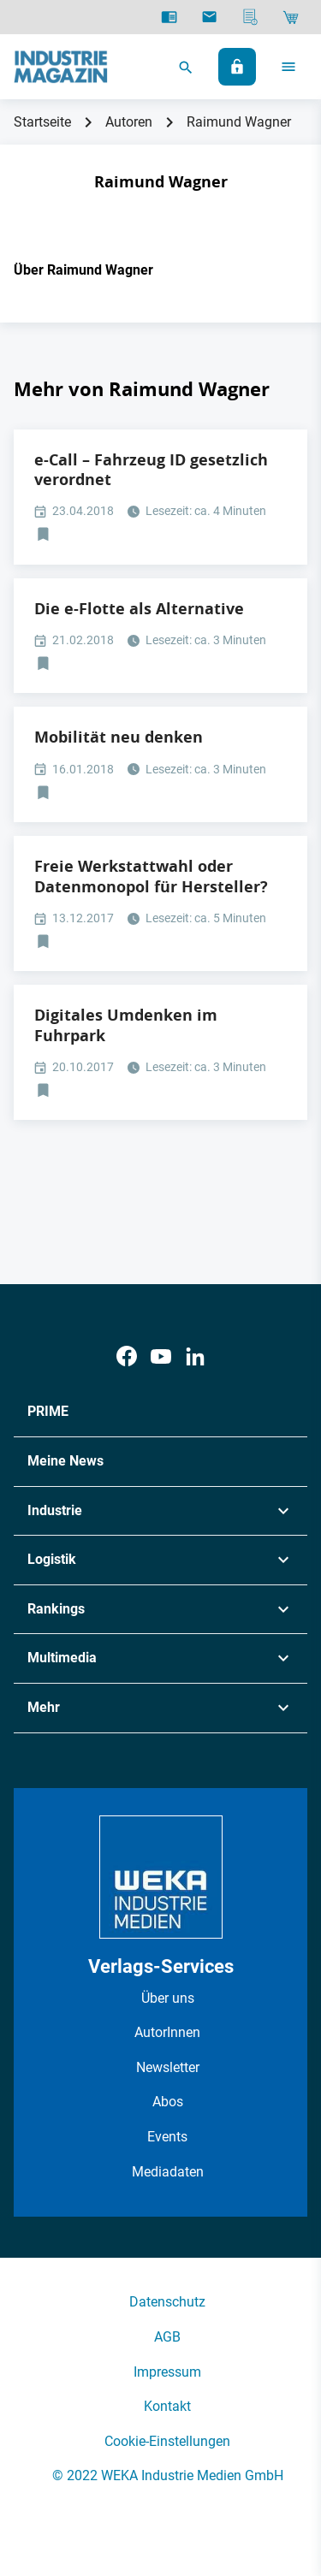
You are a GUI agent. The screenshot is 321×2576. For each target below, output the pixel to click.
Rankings (56, 1609)
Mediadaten (168, 2172)
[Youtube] (161, 1356)
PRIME (47, 1411)
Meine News (65, 1461)
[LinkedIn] (195, 1356)
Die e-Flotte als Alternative (139, 608)
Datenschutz (167, 2302)
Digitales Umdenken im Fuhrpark (125, 1024)
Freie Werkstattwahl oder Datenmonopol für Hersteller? (151, 876)
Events (167, 2137)
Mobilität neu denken (118, 737)
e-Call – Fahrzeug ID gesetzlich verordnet (151, 469)
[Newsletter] (209, 17)
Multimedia (62, 1657)
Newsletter (167, 2067)
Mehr (43, 1707)
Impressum (167, 2372)
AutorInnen (167, 2032)
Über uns (167, 1998)
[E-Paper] (169, 17)
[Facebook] (126, 1356)
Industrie (54, 1510)
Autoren (128, 122)
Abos (167, 2101)
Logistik (51, 1559)
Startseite (42, 122)
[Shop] (290, 17)
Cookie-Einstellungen (167, 2441)
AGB (167, 2337)
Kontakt (167, 2406)
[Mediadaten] (250, 17)
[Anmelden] (237, 67)
